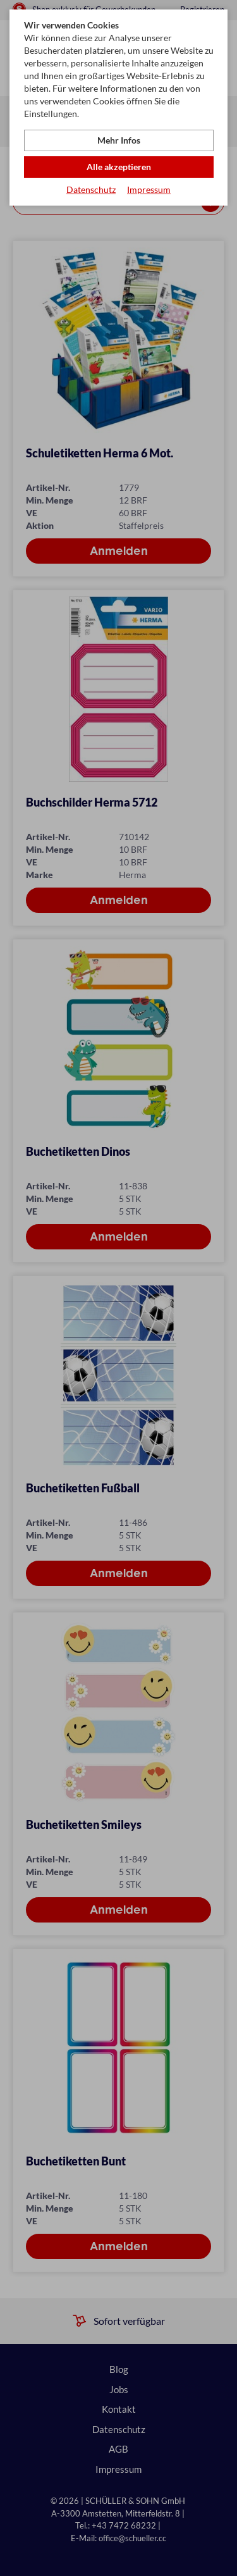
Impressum (149, 189)
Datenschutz (91, 189)
